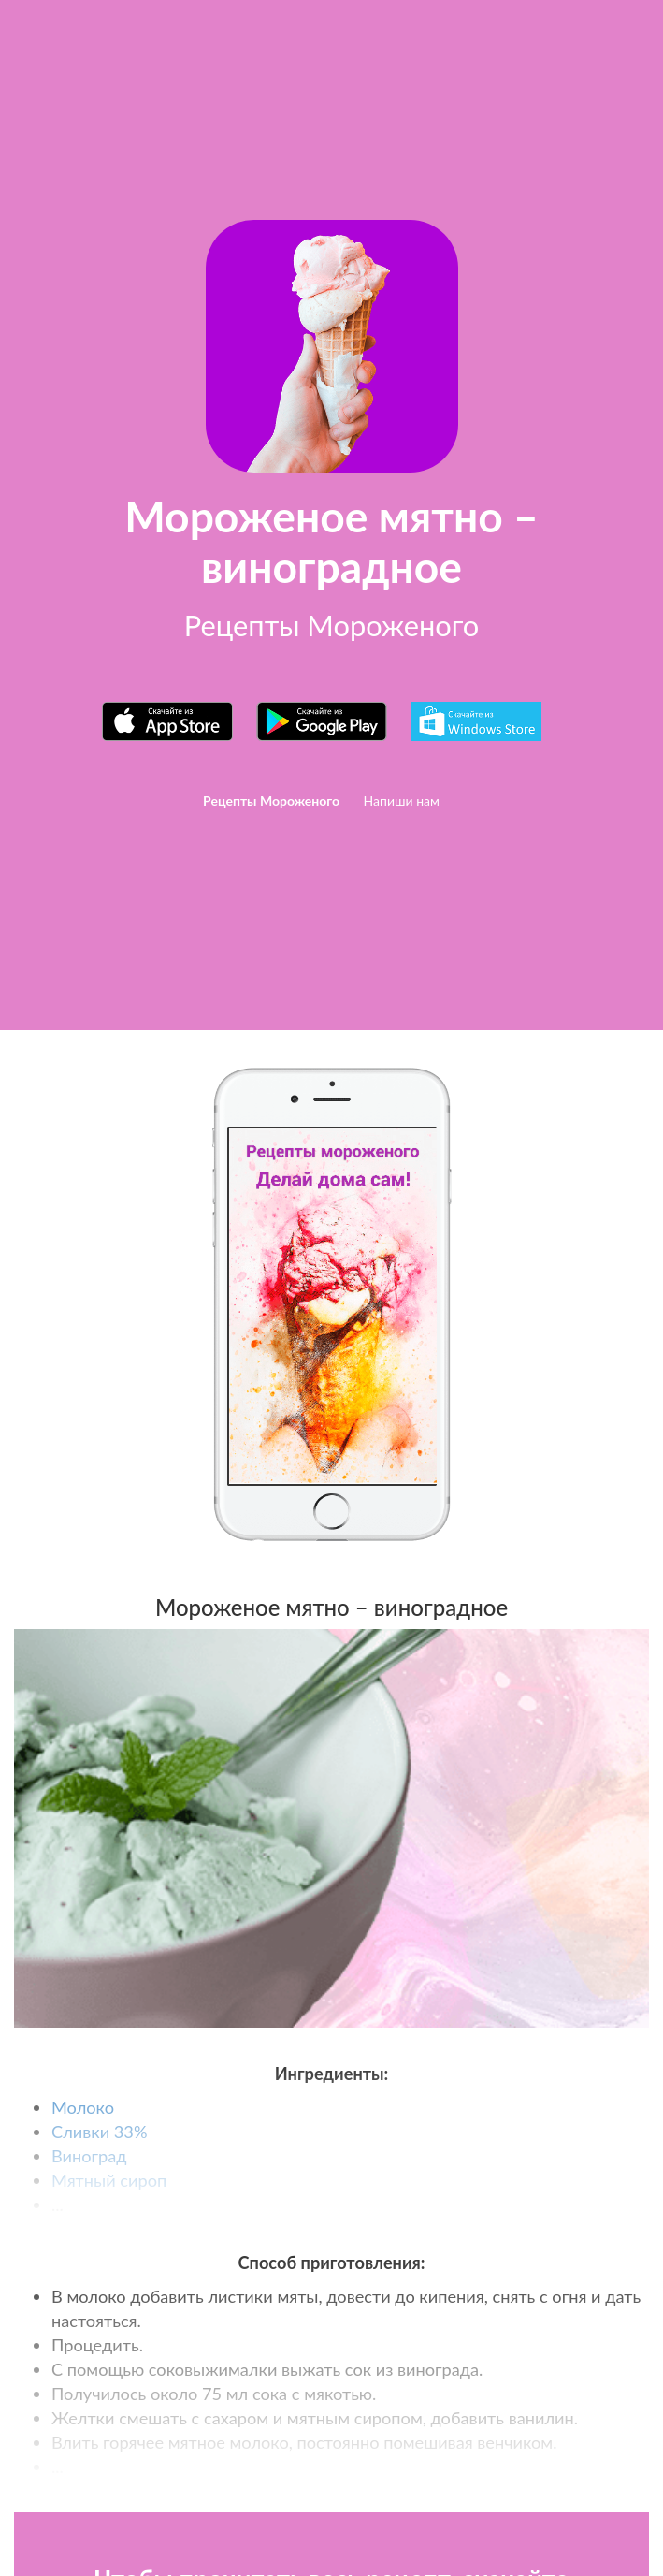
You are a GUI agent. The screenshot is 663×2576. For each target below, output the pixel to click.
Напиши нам (402, 800)
